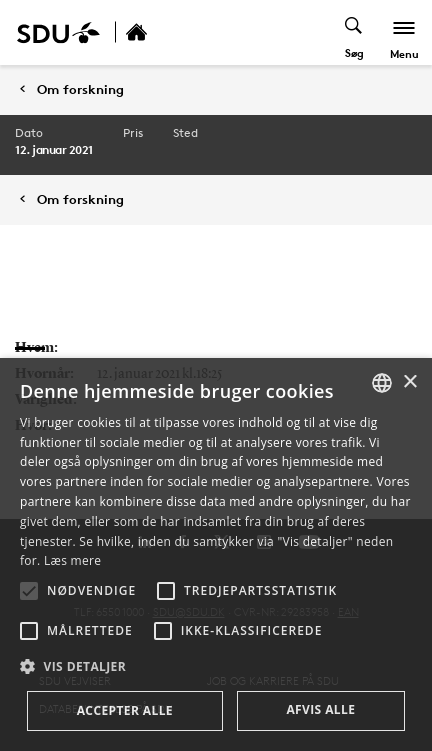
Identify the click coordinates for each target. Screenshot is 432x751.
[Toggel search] (354, 32)
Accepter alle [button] (125, 710)
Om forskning (80, 89)
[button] (29, 591)
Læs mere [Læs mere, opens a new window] (72, 560)
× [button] (409, 382)
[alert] (216, 554)
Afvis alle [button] (320, 709)
